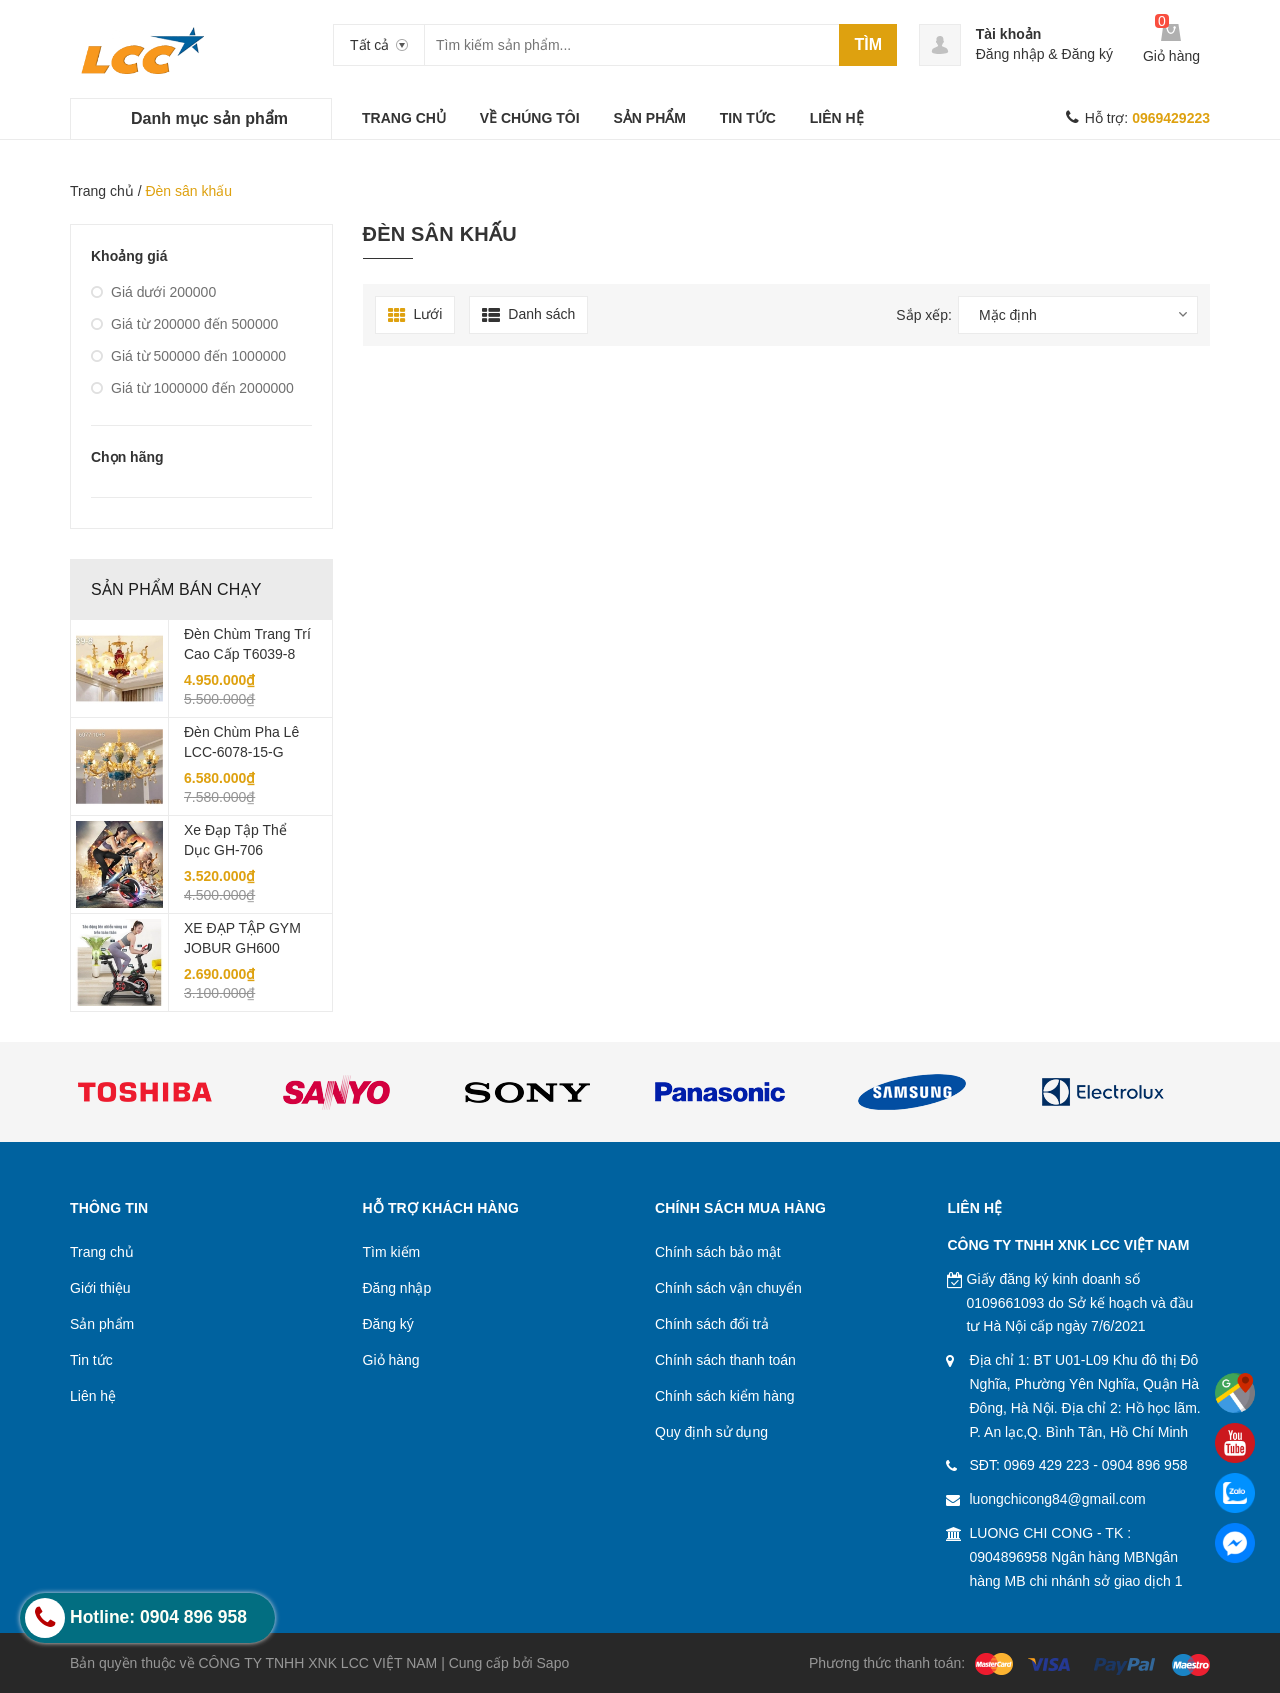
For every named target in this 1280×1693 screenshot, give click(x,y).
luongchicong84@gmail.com (1058, 1499)
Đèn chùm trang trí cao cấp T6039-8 (247, 644)
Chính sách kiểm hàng (725, 1396)
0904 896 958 (1145, 1465)
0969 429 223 (1047, 1465)
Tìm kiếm (392, 1252)
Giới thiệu (100, 1288)
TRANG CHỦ (404, 118)
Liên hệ (93, 1396)
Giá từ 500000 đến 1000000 (188, 356)
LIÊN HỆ (837, 118)
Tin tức (91, 1360)
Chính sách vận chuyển (728, 1288)
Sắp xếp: (924, 315)
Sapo (553, 1663)
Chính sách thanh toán (725, 1360)
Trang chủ (102, 191)
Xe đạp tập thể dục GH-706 (235, 840)
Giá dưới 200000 (153, 292)
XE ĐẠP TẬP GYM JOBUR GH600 (242, 938)
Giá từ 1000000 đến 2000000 (192, 388)
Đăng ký (1087, 54)
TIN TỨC (748, 118)
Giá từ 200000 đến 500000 (184, 324)
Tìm (868, 44)
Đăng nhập (1010, 54)
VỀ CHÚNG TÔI (530, 118)
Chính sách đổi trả (712, 1324)
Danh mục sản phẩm (209, 118)
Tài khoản (1009, 34)
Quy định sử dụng (711, 1432)
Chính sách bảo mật (718, 1252)
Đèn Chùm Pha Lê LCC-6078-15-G (241, 742)
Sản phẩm (102, 1324)
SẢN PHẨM (649, 118)
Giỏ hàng (391, 1360)
